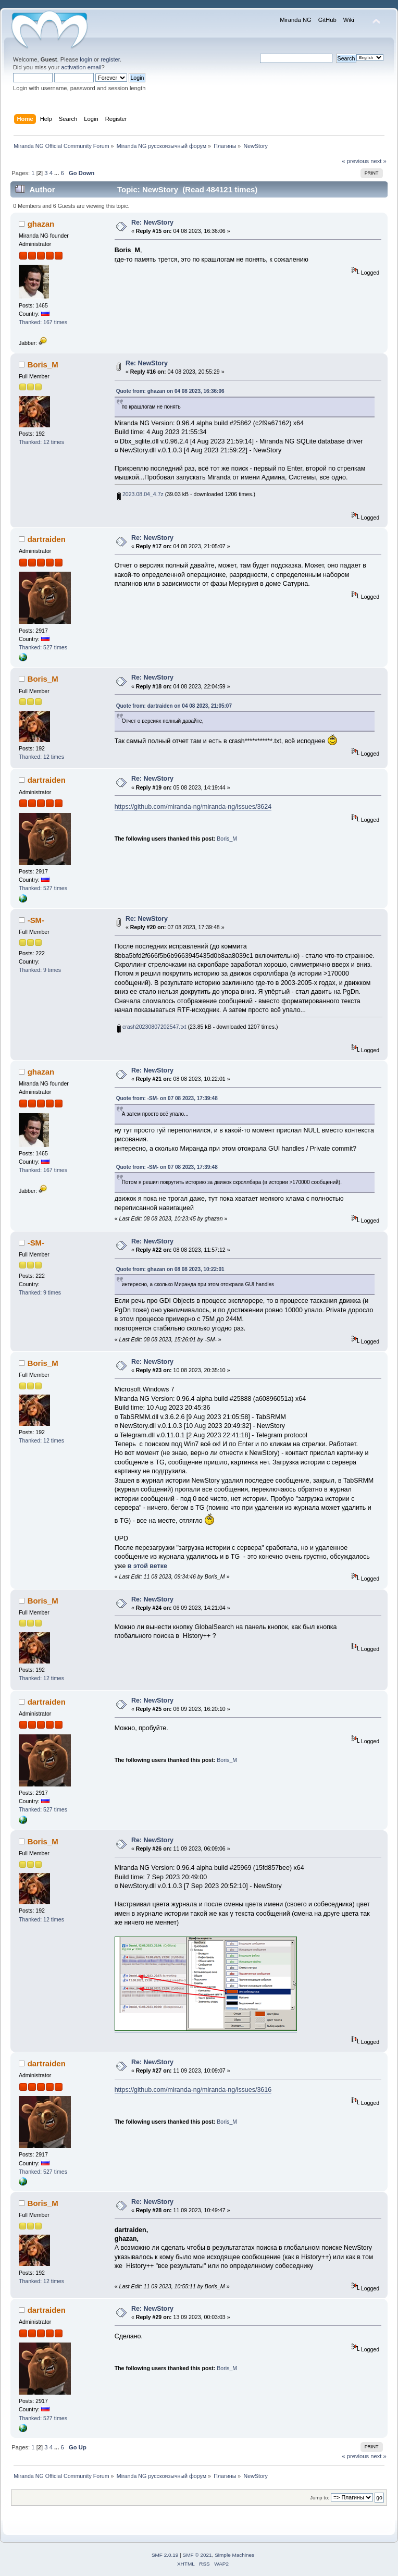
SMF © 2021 (197, 2555)
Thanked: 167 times (43, 322)
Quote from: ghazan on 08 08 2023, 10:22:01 (170, 1269)
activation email (81, 67)
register (110, 59)
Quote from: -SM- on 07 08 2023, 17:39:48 (167, 1098)
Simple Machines (234, 2555)
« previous (355, 161)
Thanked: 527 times (43, 647)
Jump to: (319, 2497)
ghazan (41, 223)
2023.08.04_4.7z (140, 494)
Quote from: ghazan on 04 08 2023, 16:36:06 (170, 391)
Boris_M (43, 364)
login (86, 59)
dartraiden (47, 539)
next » (378, 161)
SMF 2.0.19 (165, 2555)
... (57, 173)
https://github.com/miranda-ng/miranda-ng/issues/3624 (193, 806)
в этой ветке (147, 1566)
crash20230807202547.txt (151, 1027)
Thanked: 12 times (41, 442)
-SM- (36, 920)
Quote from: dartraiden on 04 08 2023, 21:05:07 (174, 706)
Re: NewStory (152, 222)
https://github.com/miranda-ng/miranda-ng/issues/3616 (193, 2089)
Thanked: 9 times (40, 970)
